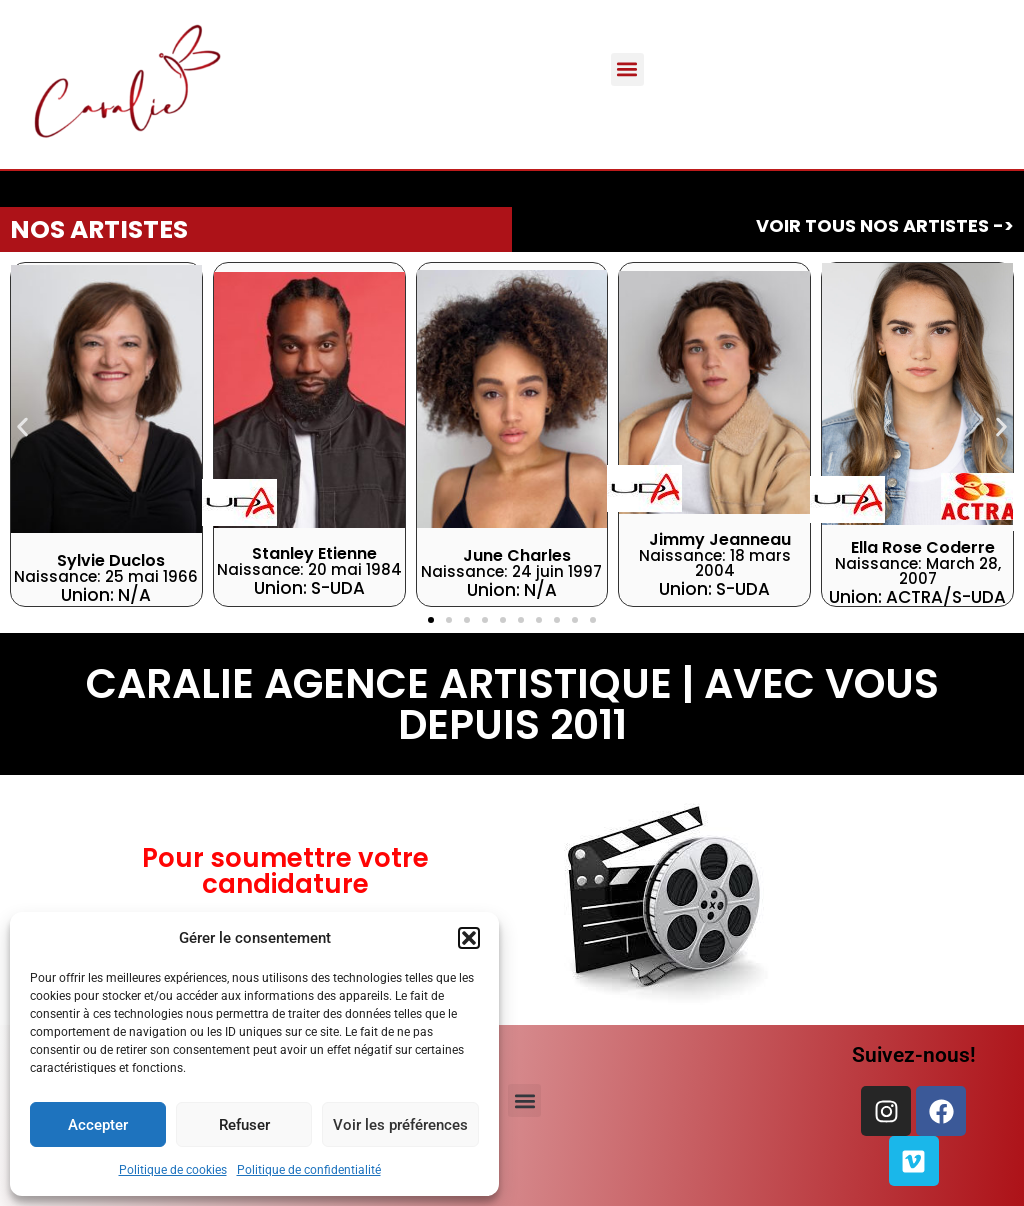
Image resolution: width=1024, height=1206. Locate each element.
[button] (469, 938)
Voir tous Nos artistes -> (885, 225)
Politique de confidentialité (309, 1170)
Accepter (98, 1125)
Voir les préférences (400, 1125)
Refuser (244, 1125)
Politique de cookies (173, 1170)
